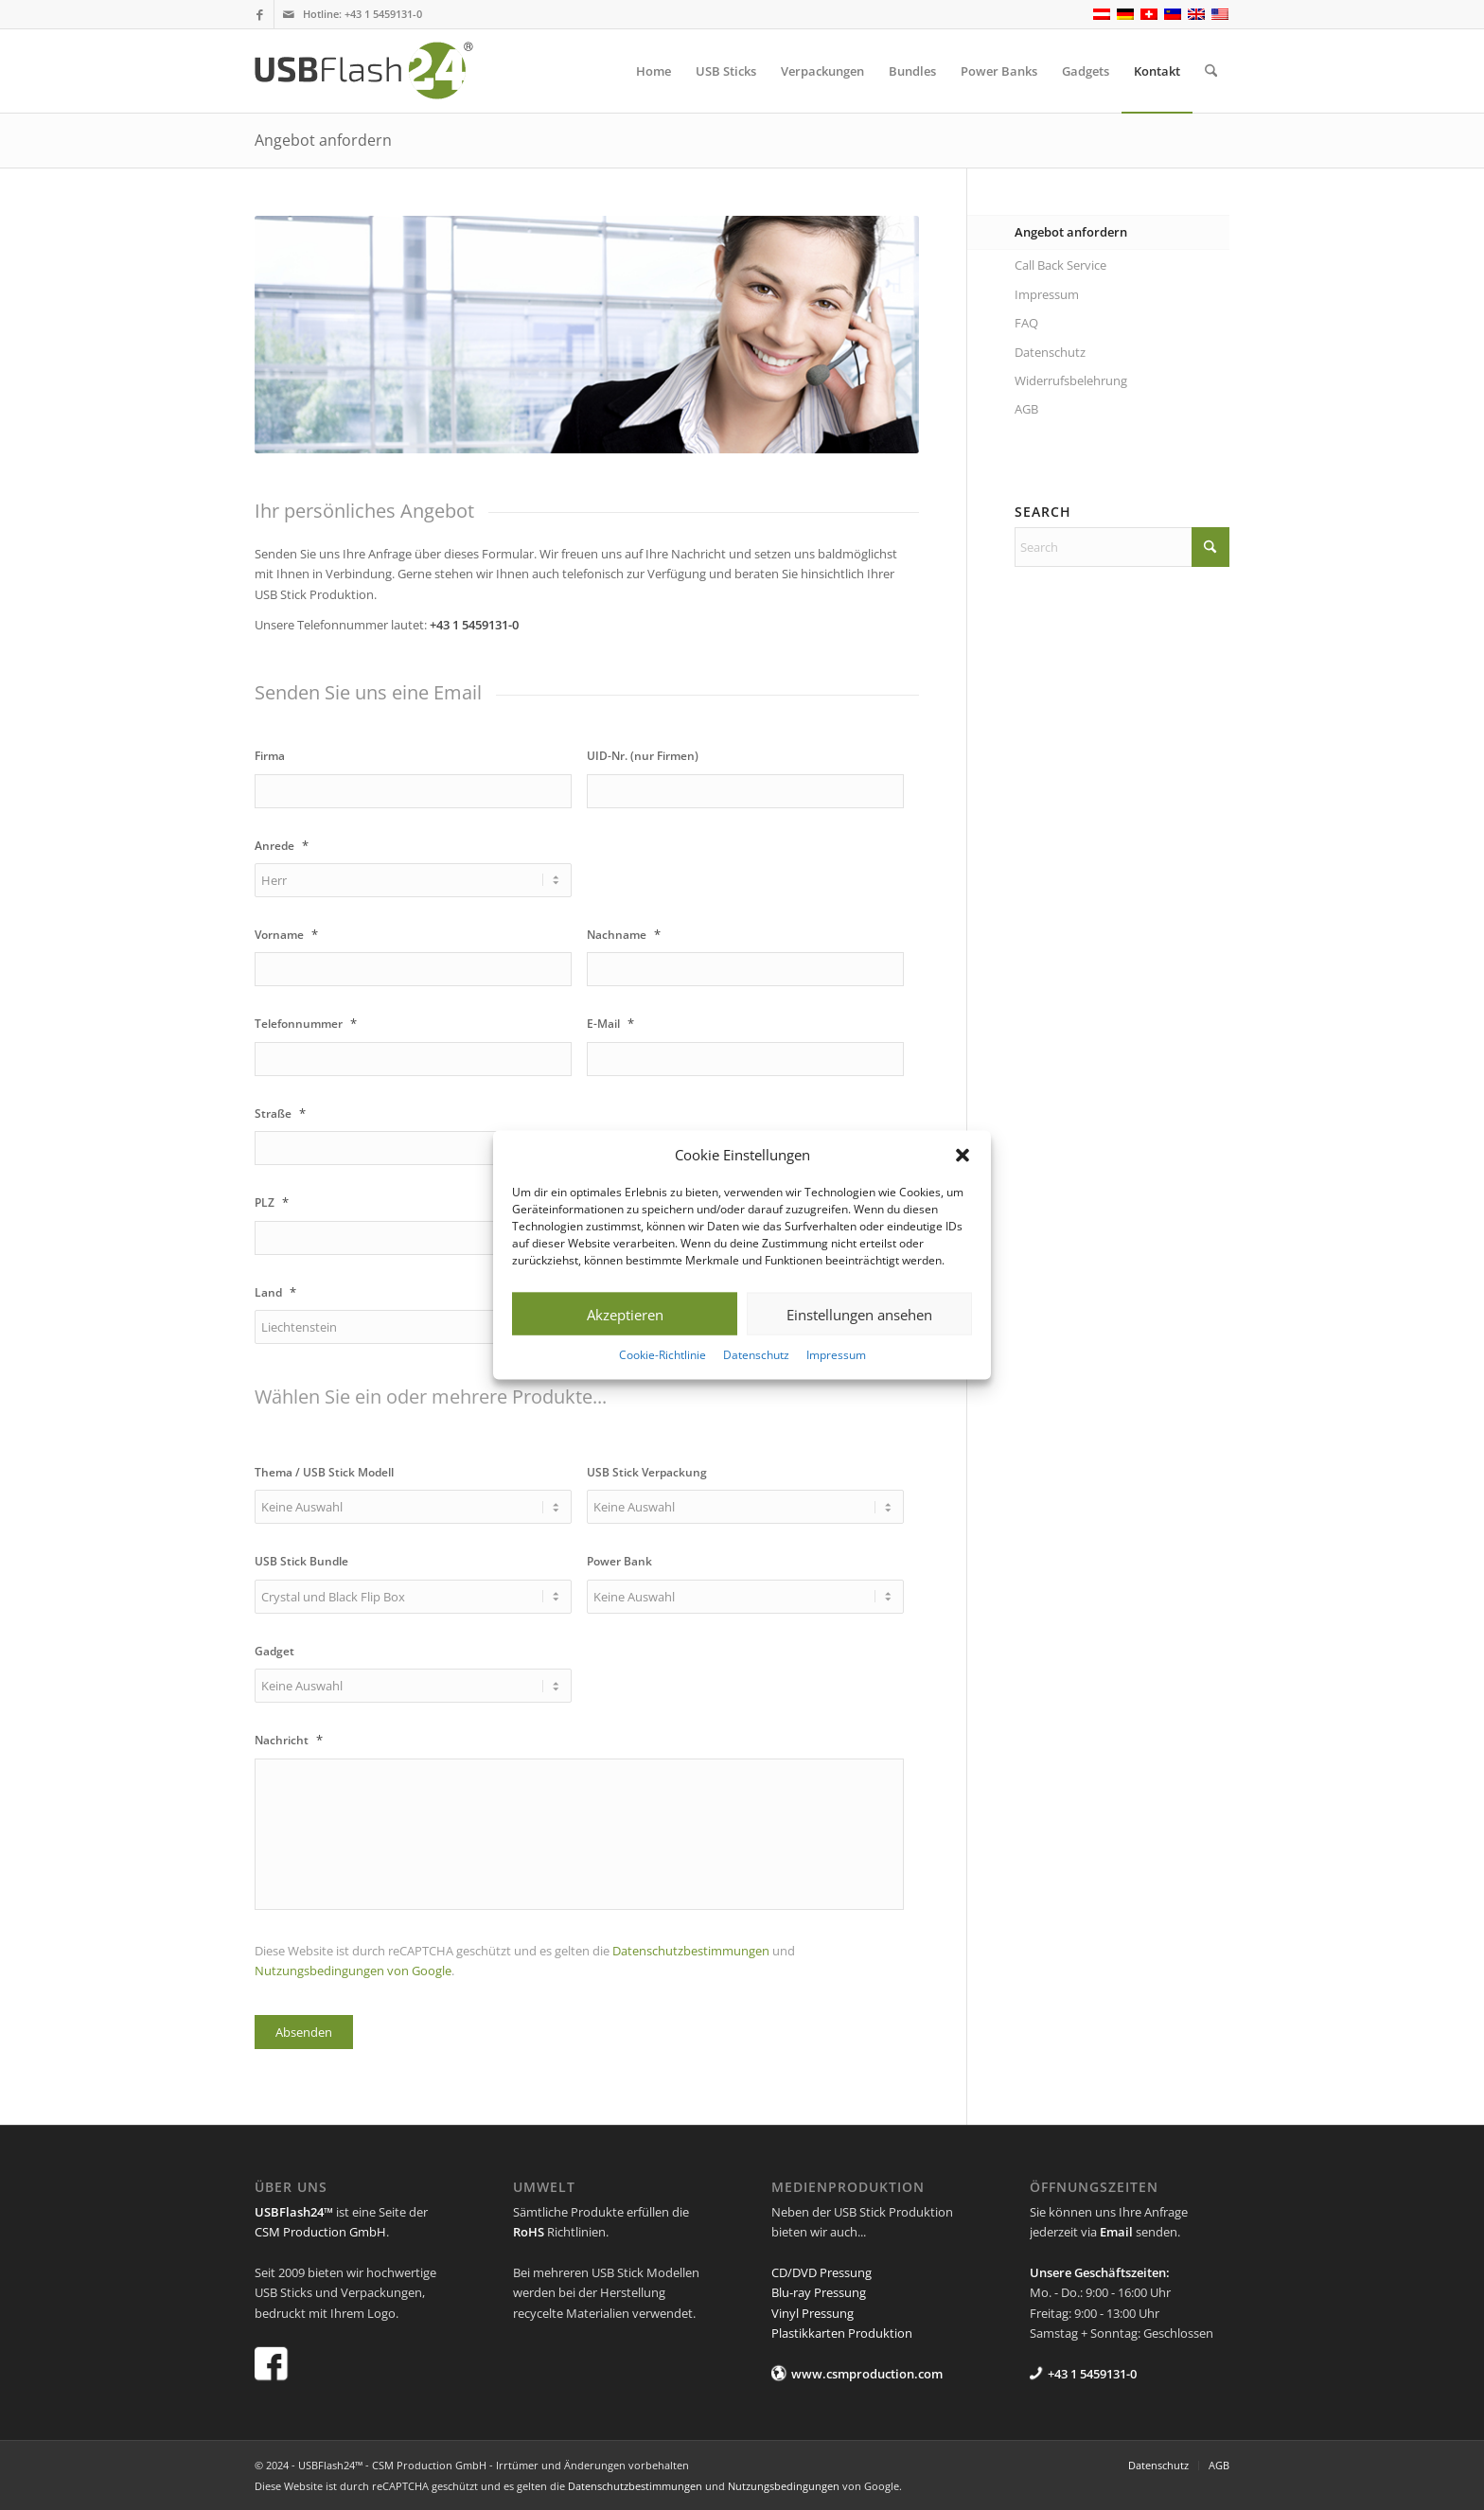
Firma (270, 756)
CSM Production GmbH (320, 2231)
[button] (962, 1154)
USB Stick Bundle (301, 1561)
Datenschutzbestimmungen (690, 1950)
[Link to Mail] (288, 14)
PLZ (272, 1202)
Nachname (624, 935)
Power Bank (619, 1561)
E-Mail (610, 1024)
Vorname (286, 935)
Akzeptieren (625, 1314)
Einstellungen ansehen (859, 1314)
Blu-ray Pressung (818, 2292)
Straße (280, 1113)
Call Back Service (1060, 265)
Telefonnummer (306, 1024)
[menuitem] (653, 71)
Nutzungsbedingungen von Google (353, 1970)
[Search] (1210, 71)
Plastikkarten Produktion (841, 2333)
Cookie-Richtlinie (662, 1355)
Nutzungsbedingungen (783, 2486)
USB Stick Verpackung (647, 1472)
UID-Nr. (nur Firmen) (642, 756)
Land (275, 1292)
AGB (1026, 408)
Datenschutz (756, 1355)
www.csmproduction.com (867, 2373)
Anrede (282, 846)
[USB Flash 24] (380, 71)
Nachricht (289, 1740)
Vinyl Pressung (812, 2313)
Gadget (274, 1651)
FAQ (1026, 322)
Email (1116, 2231)
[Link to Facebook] (260, 14)
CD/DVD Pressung (821, 2272)
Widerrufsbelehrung (1071, 380)
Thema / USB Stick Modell (324, 1472)
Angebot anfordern (323, 140)
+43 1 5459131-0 (383, 14)
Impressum (836, 1355)
